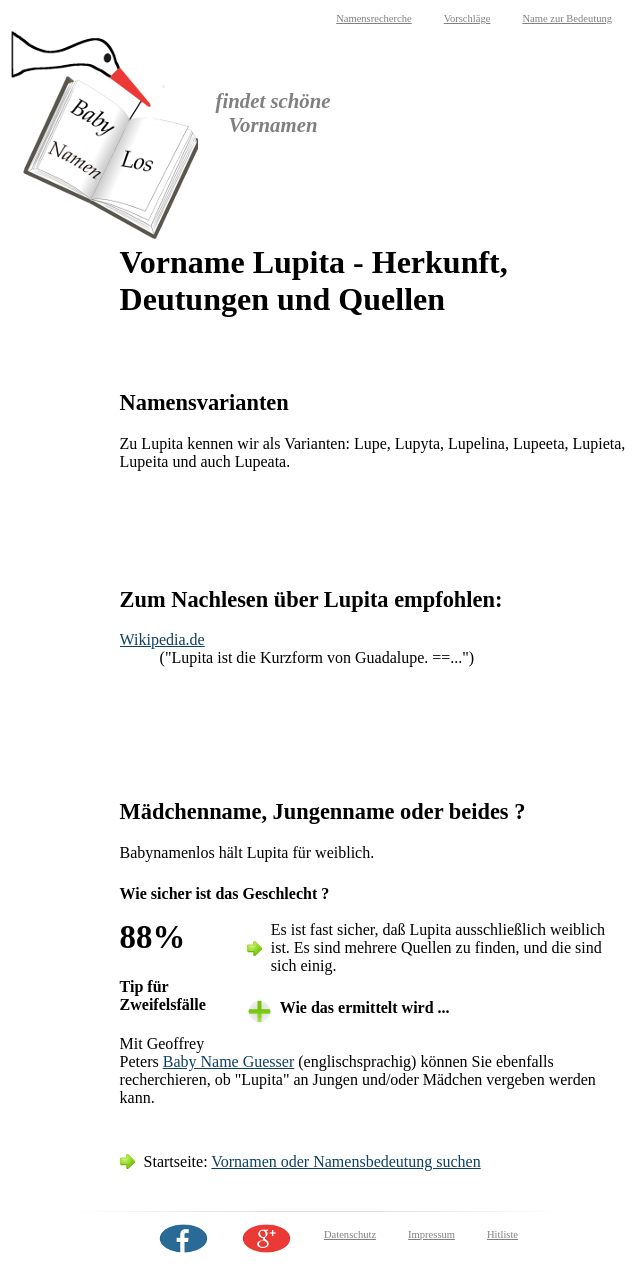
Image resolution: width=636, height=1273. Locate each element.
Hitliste (502, 1234)
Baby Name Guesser (229, 1061)
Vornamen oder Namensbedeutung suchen (345, 1161)
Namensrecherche (374, 18)
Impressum (431, 1234)
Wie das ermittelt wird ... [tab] (365, 1007)
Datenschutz (350, 1234)
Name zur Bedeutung (567, 18)
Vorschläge (467, 18)
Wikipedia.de (162, 639)
